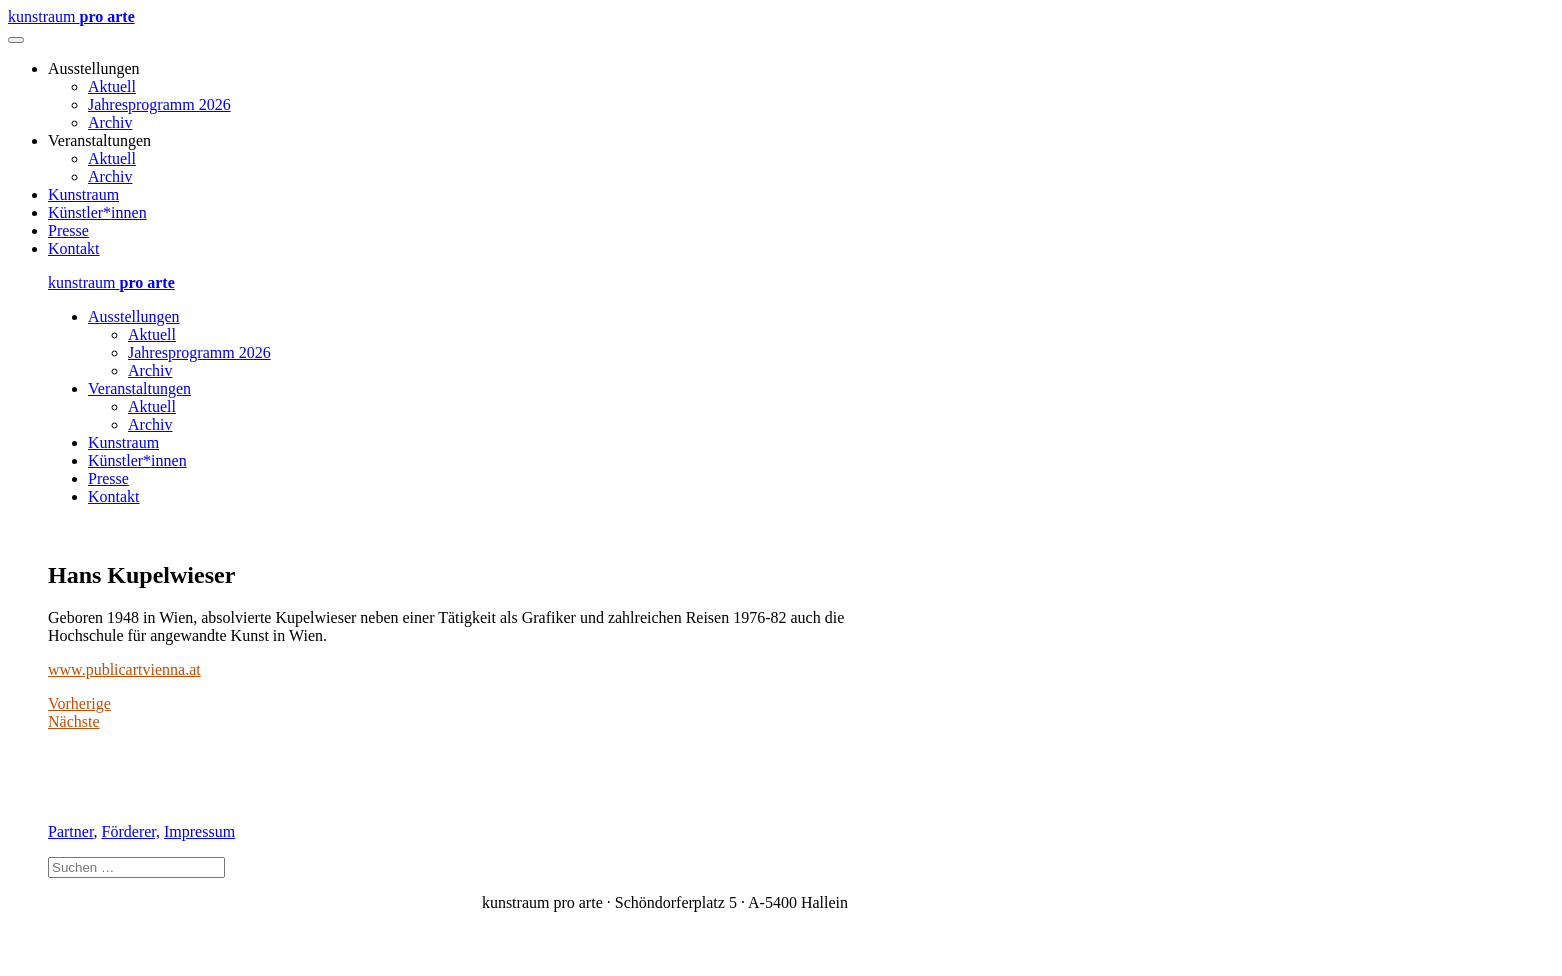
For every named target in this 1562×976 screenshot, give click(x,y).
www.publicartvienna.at (124, 669)
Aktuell (112, 86)
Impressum (199, 831)
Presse (68, 230)
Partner (71, 831)
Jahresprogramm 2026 (159, 104)
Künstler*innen (97, 212)
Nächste (74, 721)
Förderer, (131, 831)
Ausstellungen (134, 316)
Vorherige (79, 703)
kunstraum (71, 16)
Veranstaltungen (139, 388)
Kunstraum (83, 194)
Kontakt (74, 248)
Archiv (110, 122)
